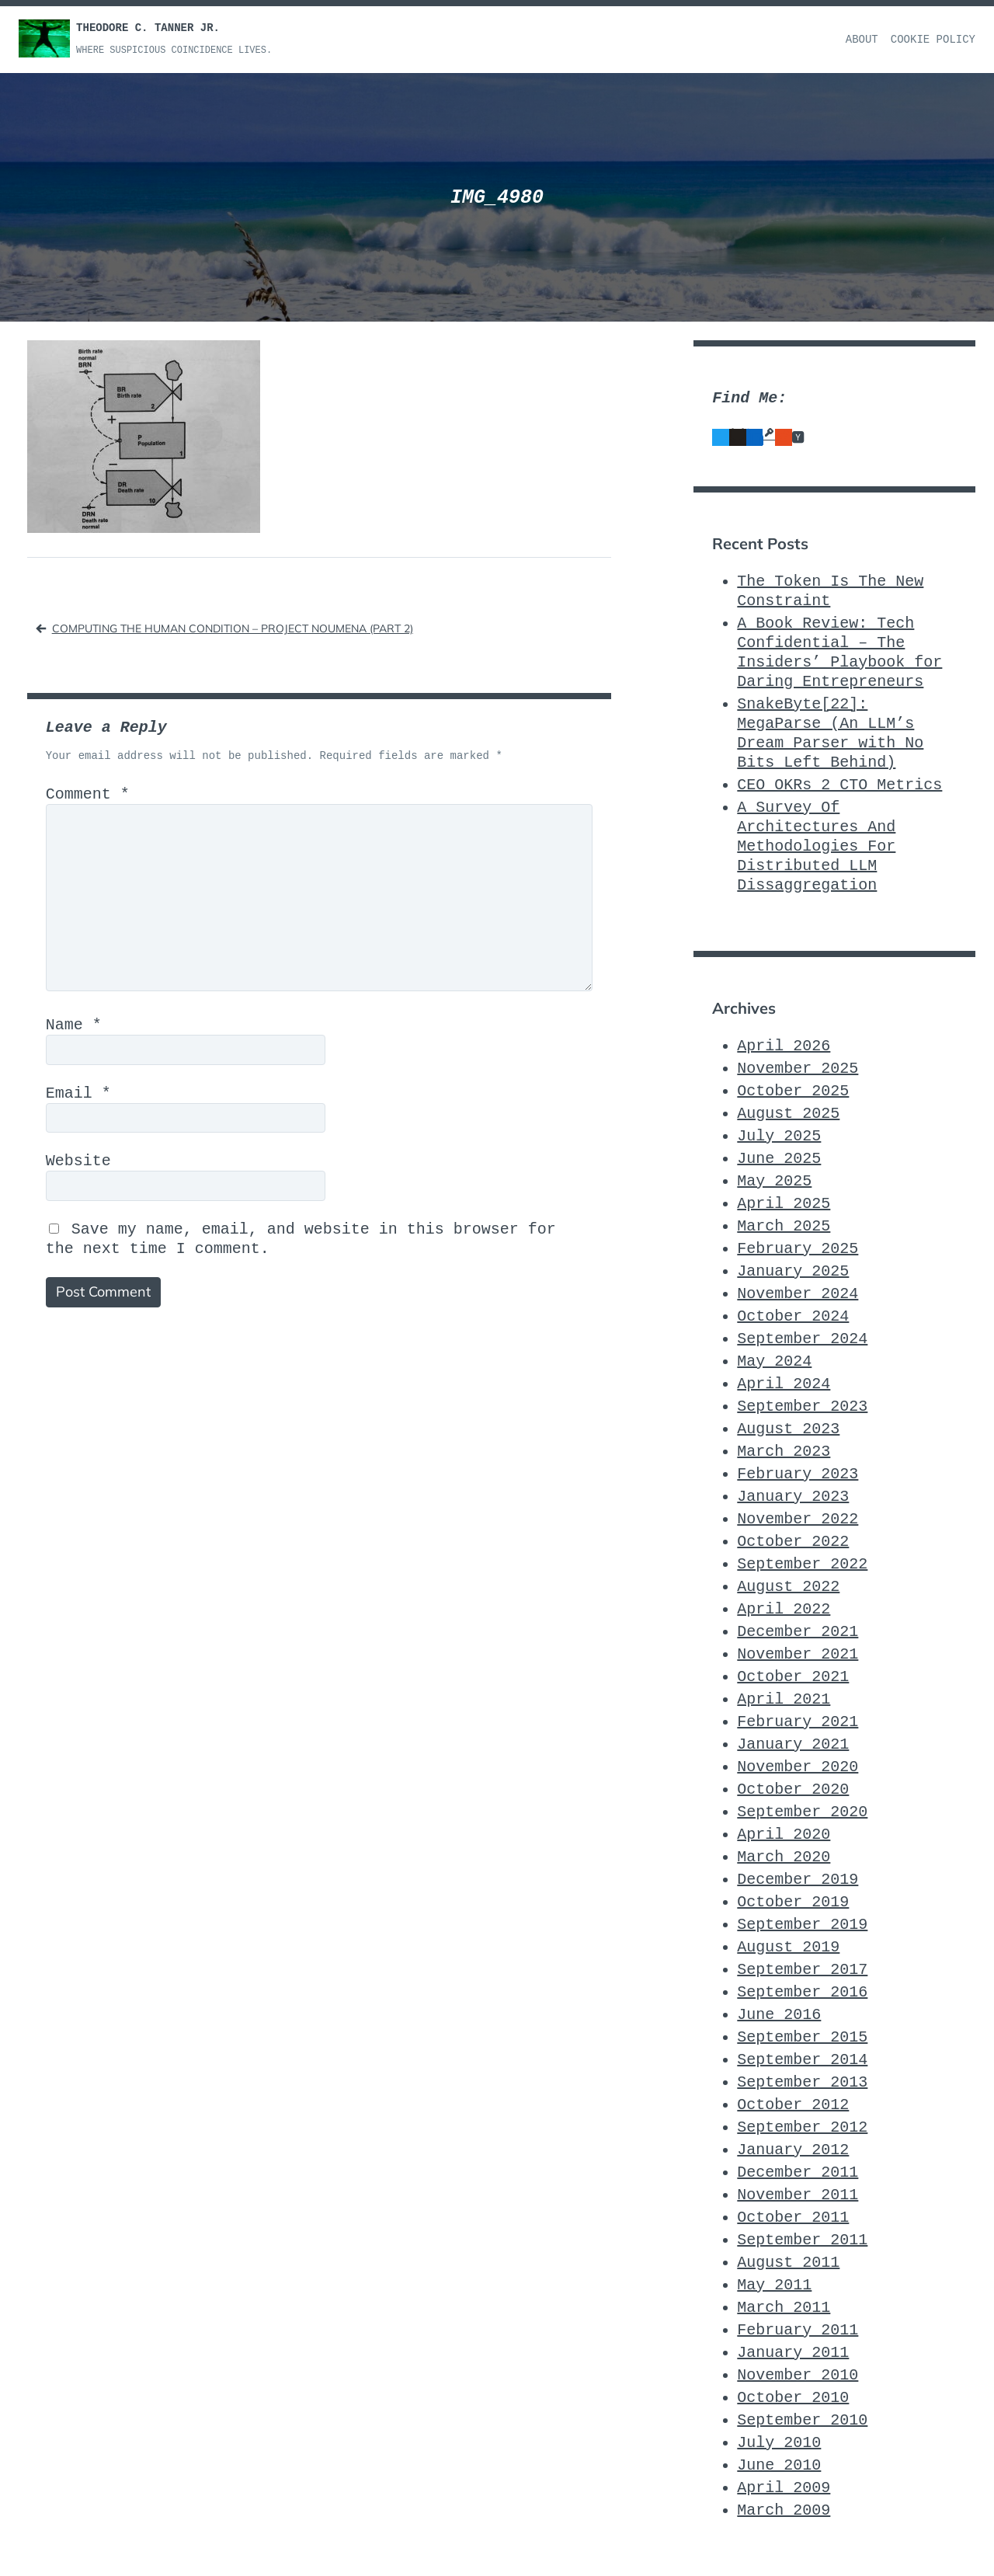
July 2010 (779, 2443)
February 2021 (797, 1722)
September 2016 (802, 1992)
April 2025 (783, 1204)
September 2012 (802, 2127)
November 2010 (797, 2375)
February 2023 (797, 1474)
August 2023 (788, 1429)
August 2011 (788, 2262)
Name (74, 1025)
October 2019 (793, 1902)
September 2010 (802, 2420)
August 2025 (788, 1114)
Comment (88, 794)
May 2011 (774, 2285)
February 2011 (797, 2330)
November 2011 (797, 2195)
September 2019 (802, 1925)
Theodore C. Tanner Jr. (148, 28)
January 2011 (793, 2353)
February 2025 (797, 1249)
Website (78, 1161)
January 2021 (793, 1744)
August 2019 (788, 1947)
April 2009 (783, 2488)
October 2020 (793, 1789)
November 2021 (797, 1654)
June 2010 (779, 2465)
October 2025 (793, 1091)
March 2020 (783, 1857)
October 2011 (793, 2217)
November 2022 (797, 1519)
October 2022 (793, 1542)
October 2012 (793, 2105)
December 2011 (797, 2172)
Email (78, 1093)
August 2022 (788, 1587)
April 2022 (783, 1609)
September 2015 (802, 2037)
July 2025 (779, 1136)
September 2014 (802, 2060)
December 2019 (797, 1879)
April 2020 (783, 1834)
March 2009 (783, 2510)
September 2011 (802, 2240)
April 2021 (783, 1699)
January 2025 (793, 1271)
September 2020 (802, 1812)
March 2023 (783, 1451)
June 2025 (779, 1159)
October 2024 (793, 1316)
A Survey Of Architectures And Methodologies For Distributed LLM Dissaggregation (816, 846)
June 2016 (779, 2015)
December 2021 (797, 1632)
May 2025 (774, 1181)
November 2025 (797, 1068)
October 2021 (793, 1677)
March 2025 (783, 1226)
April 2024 (783, 1384)
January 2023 (793, 1497)
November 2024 (797, 1294)
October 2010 (793, 2398)
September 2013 (802, 2082)
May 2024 (774, 1361)
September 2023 (802, 1406)
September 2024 (802, 1339)
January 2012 (793, 2150)
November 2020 (797, 1767)
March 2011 (783, 2308)
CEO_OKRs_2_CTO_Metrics (839, 785)
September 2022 (802, 1564)
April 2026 (783, 1046)
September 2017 (802, 1970)
